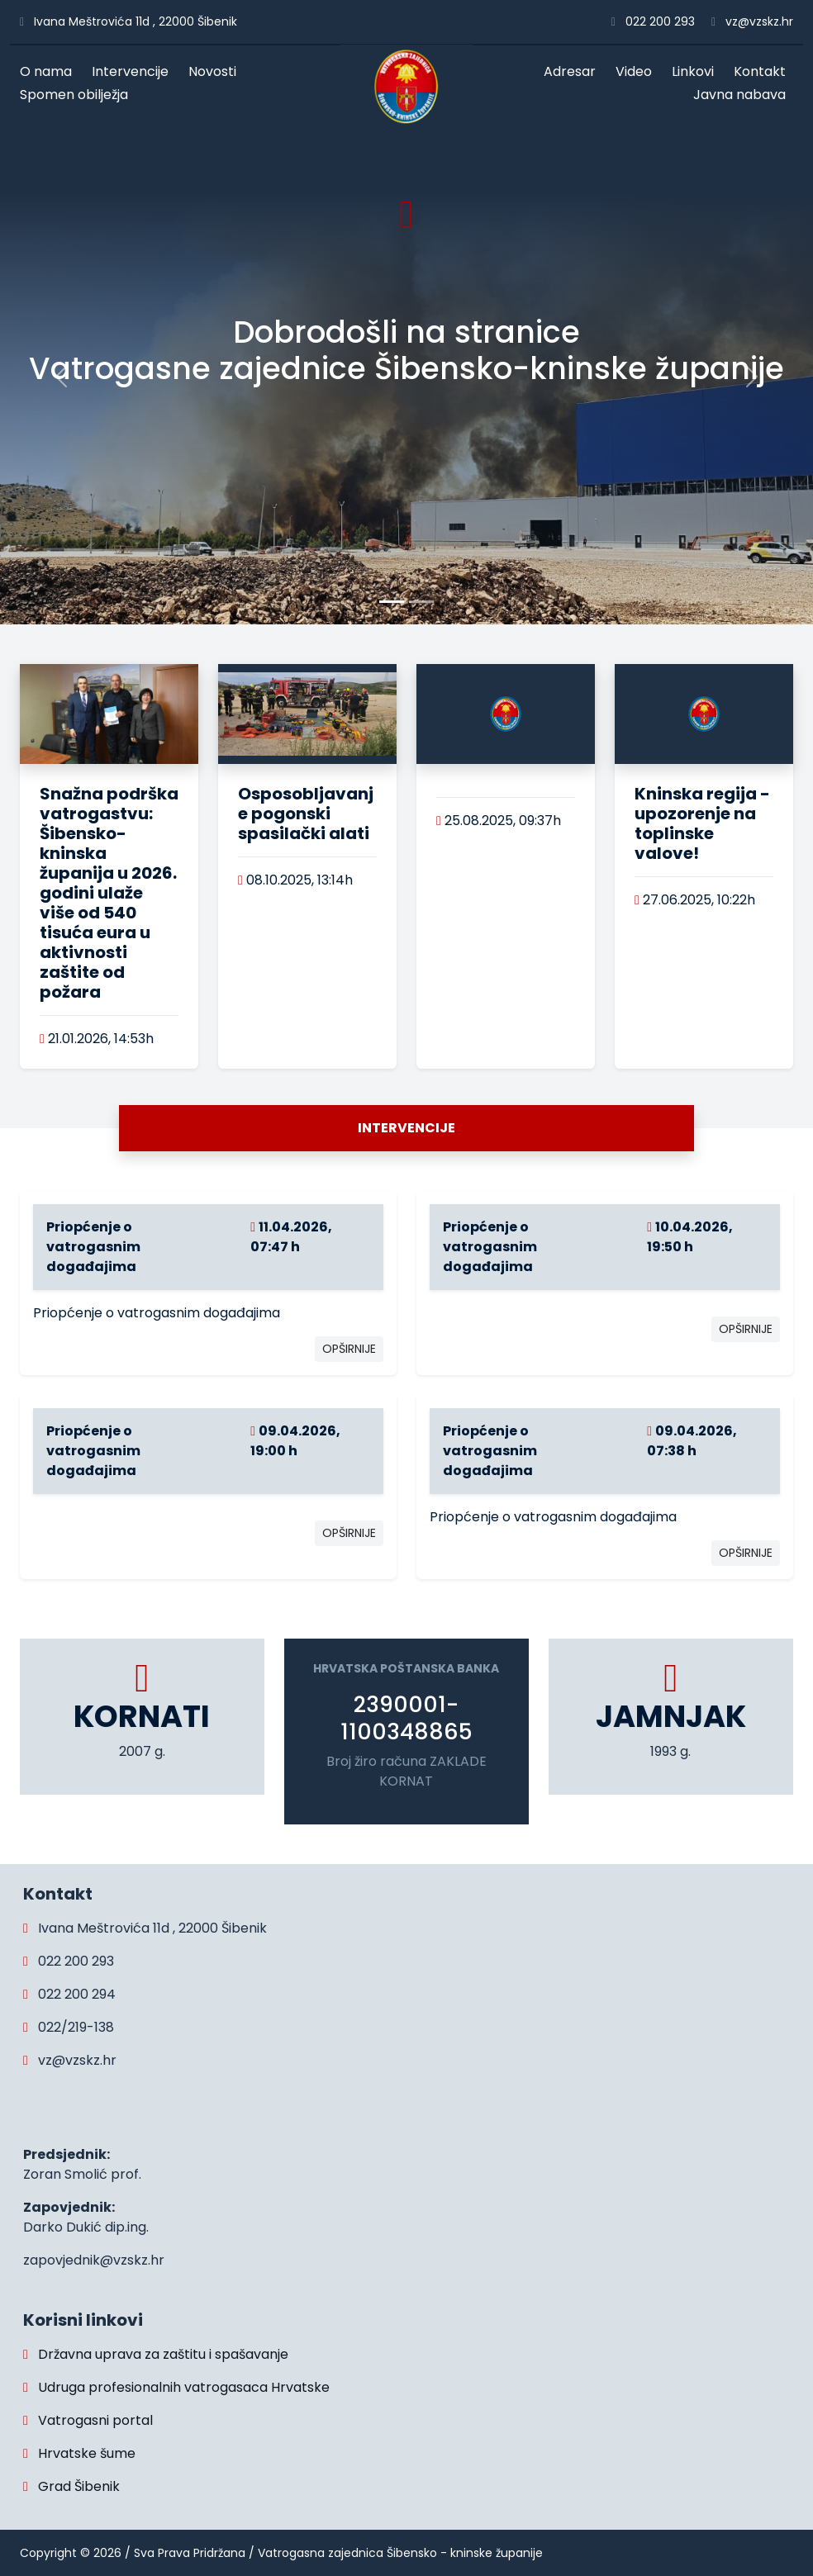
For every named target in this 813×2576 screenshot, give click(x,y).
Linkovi (696, 71)
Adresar (573, 71)
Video (637, 71)
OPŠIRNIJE (349, 1348)
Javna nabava (743, 94)
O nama (49, 71)
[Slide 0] (391, 601)
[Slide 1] (421, 601)
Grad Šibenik (71, 2486)
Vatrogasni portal (88, 2420)
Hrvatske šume (79, 2453)
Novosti (216, 71)
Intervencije (134, 71)
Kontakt (763, 71)
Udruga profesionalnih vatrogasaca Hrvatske (176, 2387)
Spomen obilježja (78, 94)
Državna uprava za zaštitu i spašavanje (155, 2354)
